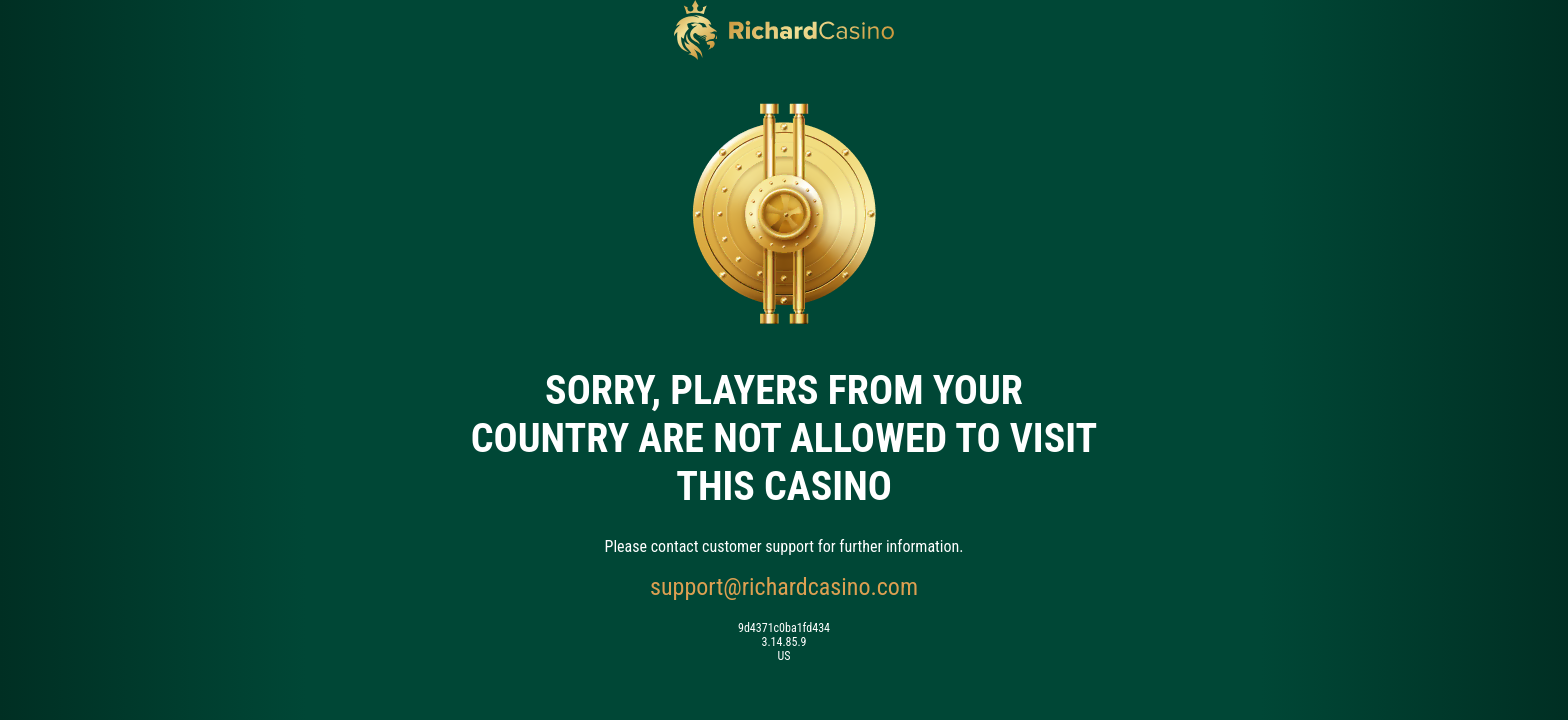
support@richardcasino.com (784, 587)
